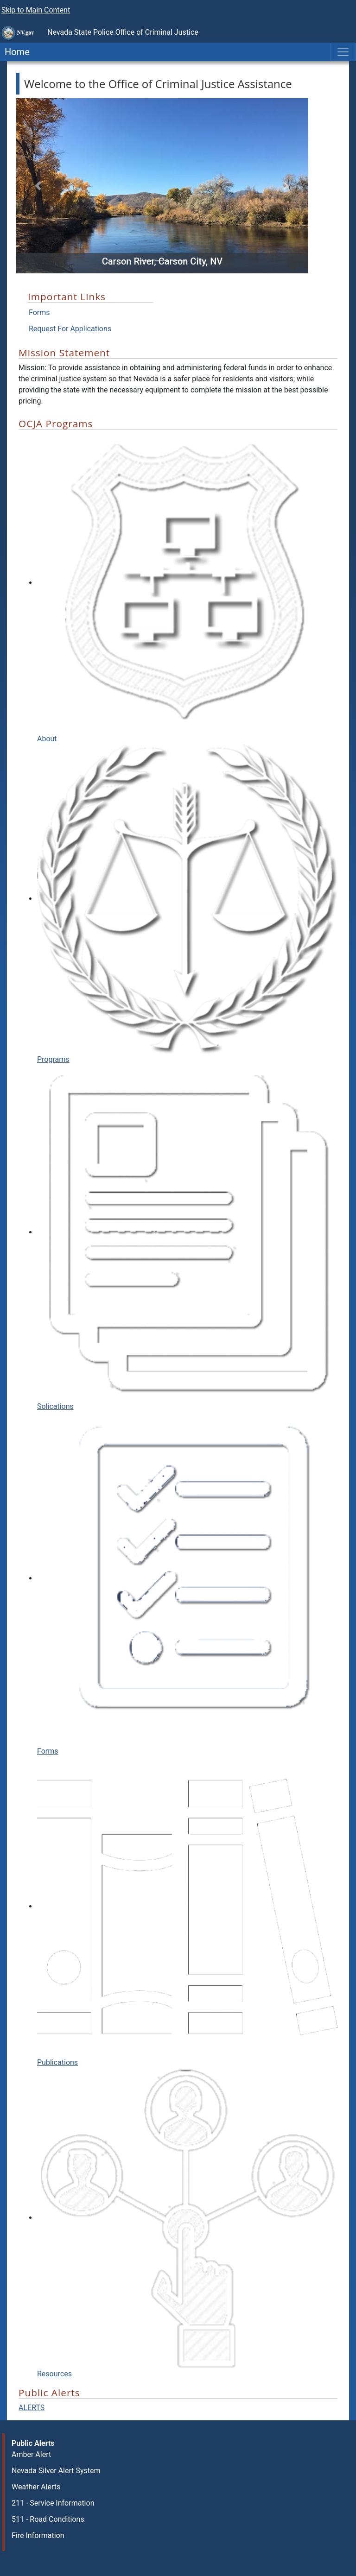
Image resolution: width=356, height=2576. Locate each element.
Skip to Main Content (35, 10)
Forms (39, 312)
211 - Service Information (53, 2503)
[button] (38, 185)
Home (15, 51)
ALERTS (31, 2407)
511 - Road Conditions (48, 2519)
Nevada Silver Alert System (56, 2470)
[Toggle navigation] (343, 52)
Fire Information (38, 2535)
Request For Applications (70, 328)
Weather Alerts (36, 2486)
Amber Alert (31, 2454)
